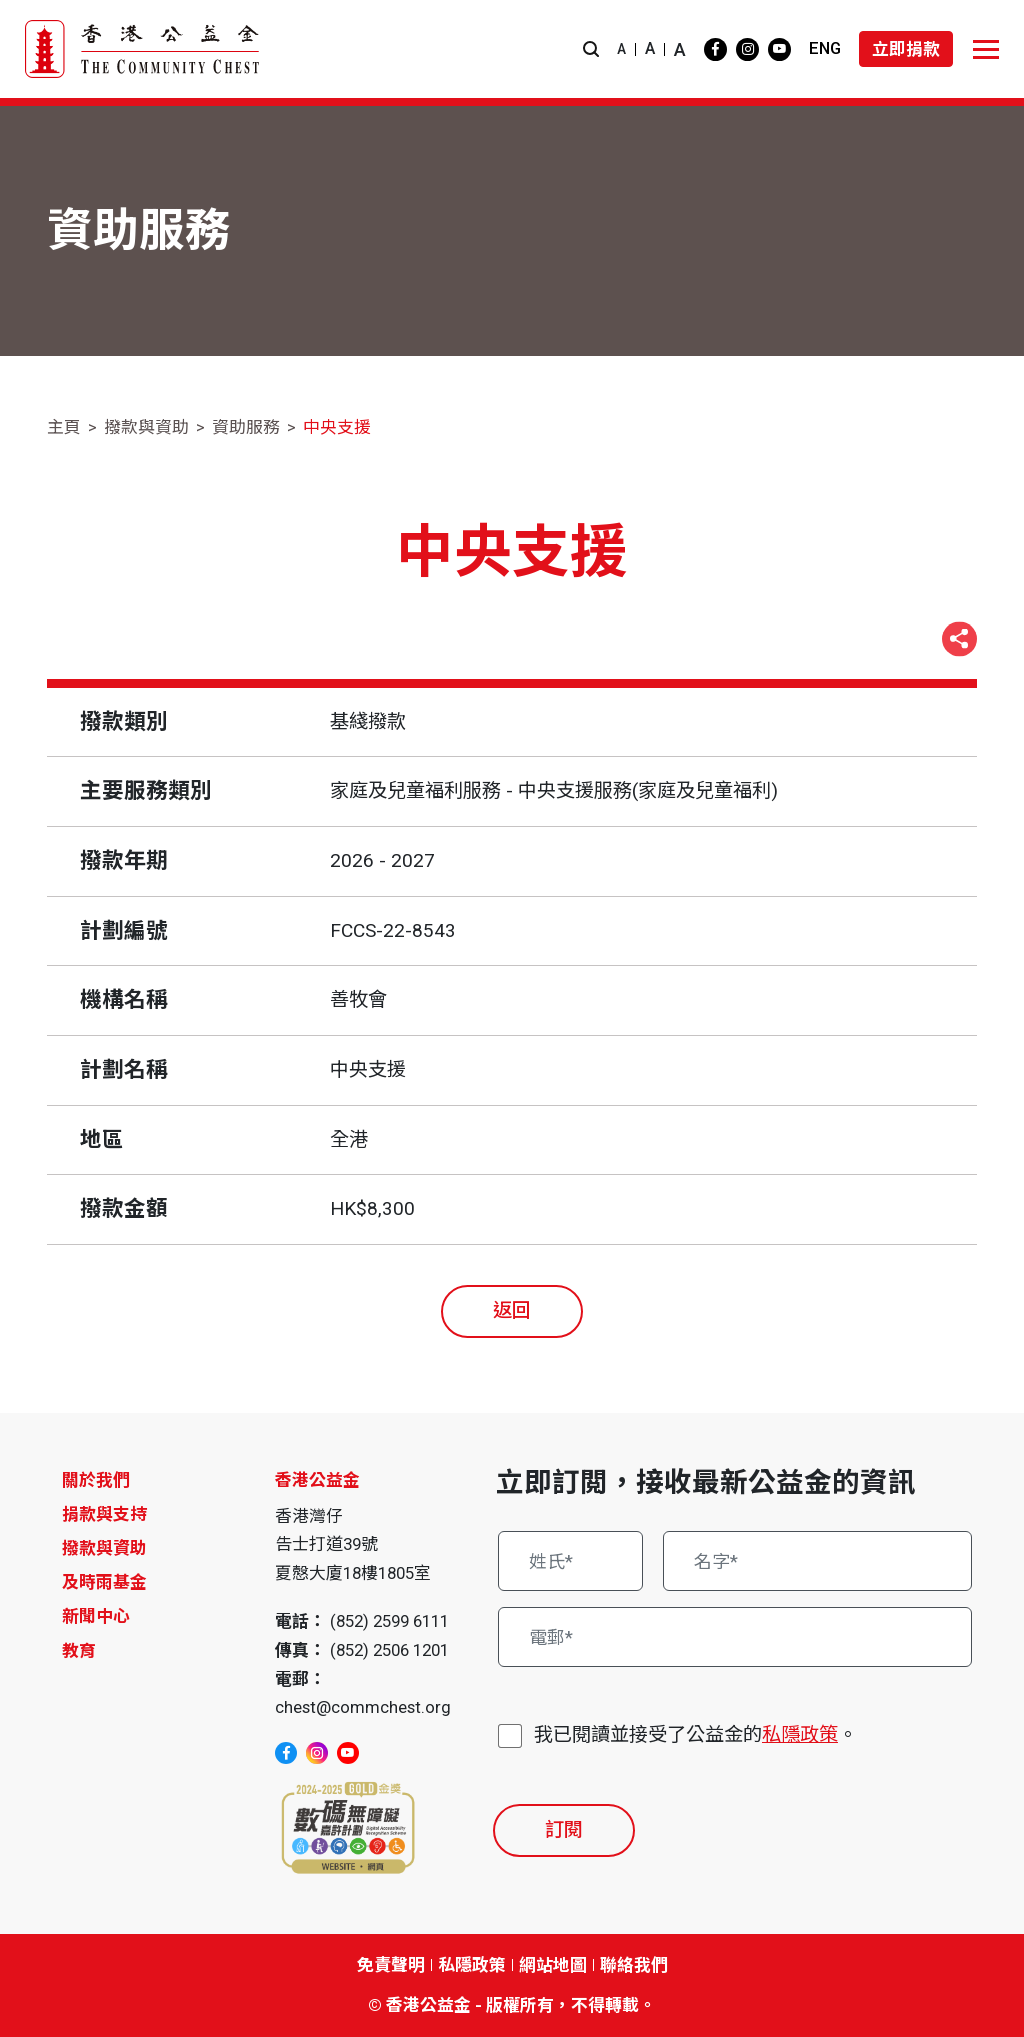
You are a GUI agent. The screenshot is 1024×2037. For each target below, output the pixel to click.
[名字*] (818, 1561)
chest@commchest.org (363, 1707)
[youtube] (779, 49)
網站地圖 (553, 1965)
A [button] (621, 49)
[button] (591, 49)
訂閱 (564, 1829)
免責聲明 (391, 1965)
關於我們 (96, 1480)
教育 (79, 1651)
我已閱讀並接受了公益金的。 (695, 1735)
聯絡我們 (634, 1965)
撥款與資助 (146, 427)
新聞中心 (96, 1616)
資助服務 (246, 427)
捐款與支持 (104, 1514)
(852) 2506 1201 (389, 1650)
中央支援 (337, 427)
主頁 (64, 427)
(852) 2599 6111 (389, 1621)
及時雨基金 (104, 1582)
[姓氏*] (570, 1561)
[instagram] (747, 49)
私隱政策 (800, 1734)
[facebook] (715, 49)
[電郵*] (735, 1637)
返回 (512, 1310)
